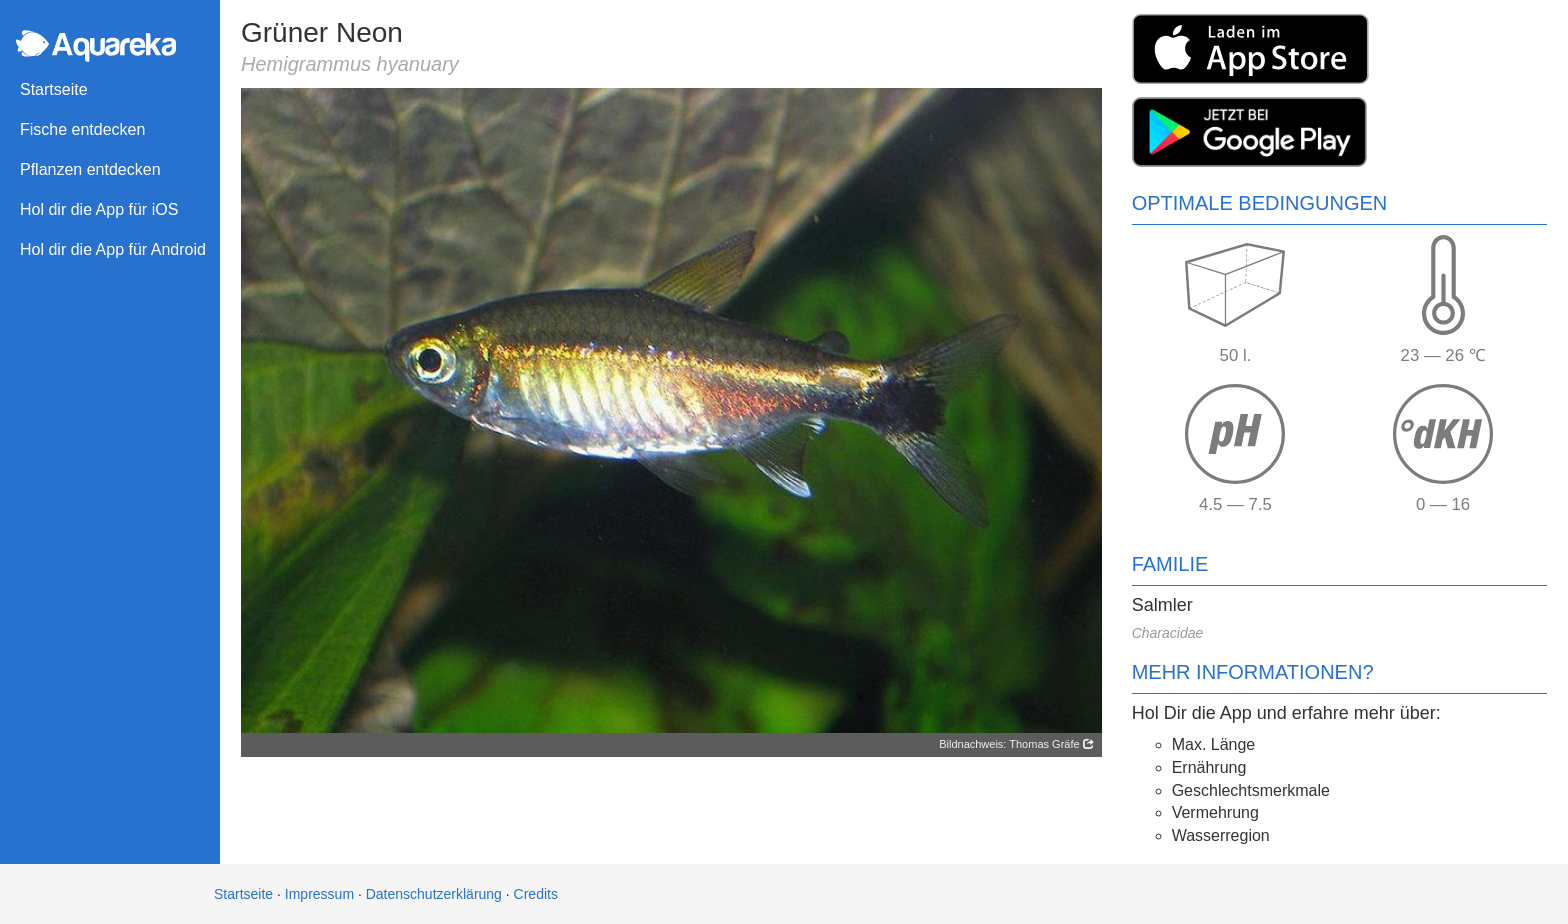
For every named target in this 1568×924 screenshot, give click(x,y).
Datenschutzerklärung (434, 894)
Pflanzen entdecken (90, 169)
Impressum (319, 894)
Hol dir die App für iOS (99, 209)
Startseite (54, 89)
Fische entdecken (82, 129)
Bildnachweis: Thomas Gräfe (1016, 744)
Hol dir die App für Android (113, 249)
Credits (536, 894)
